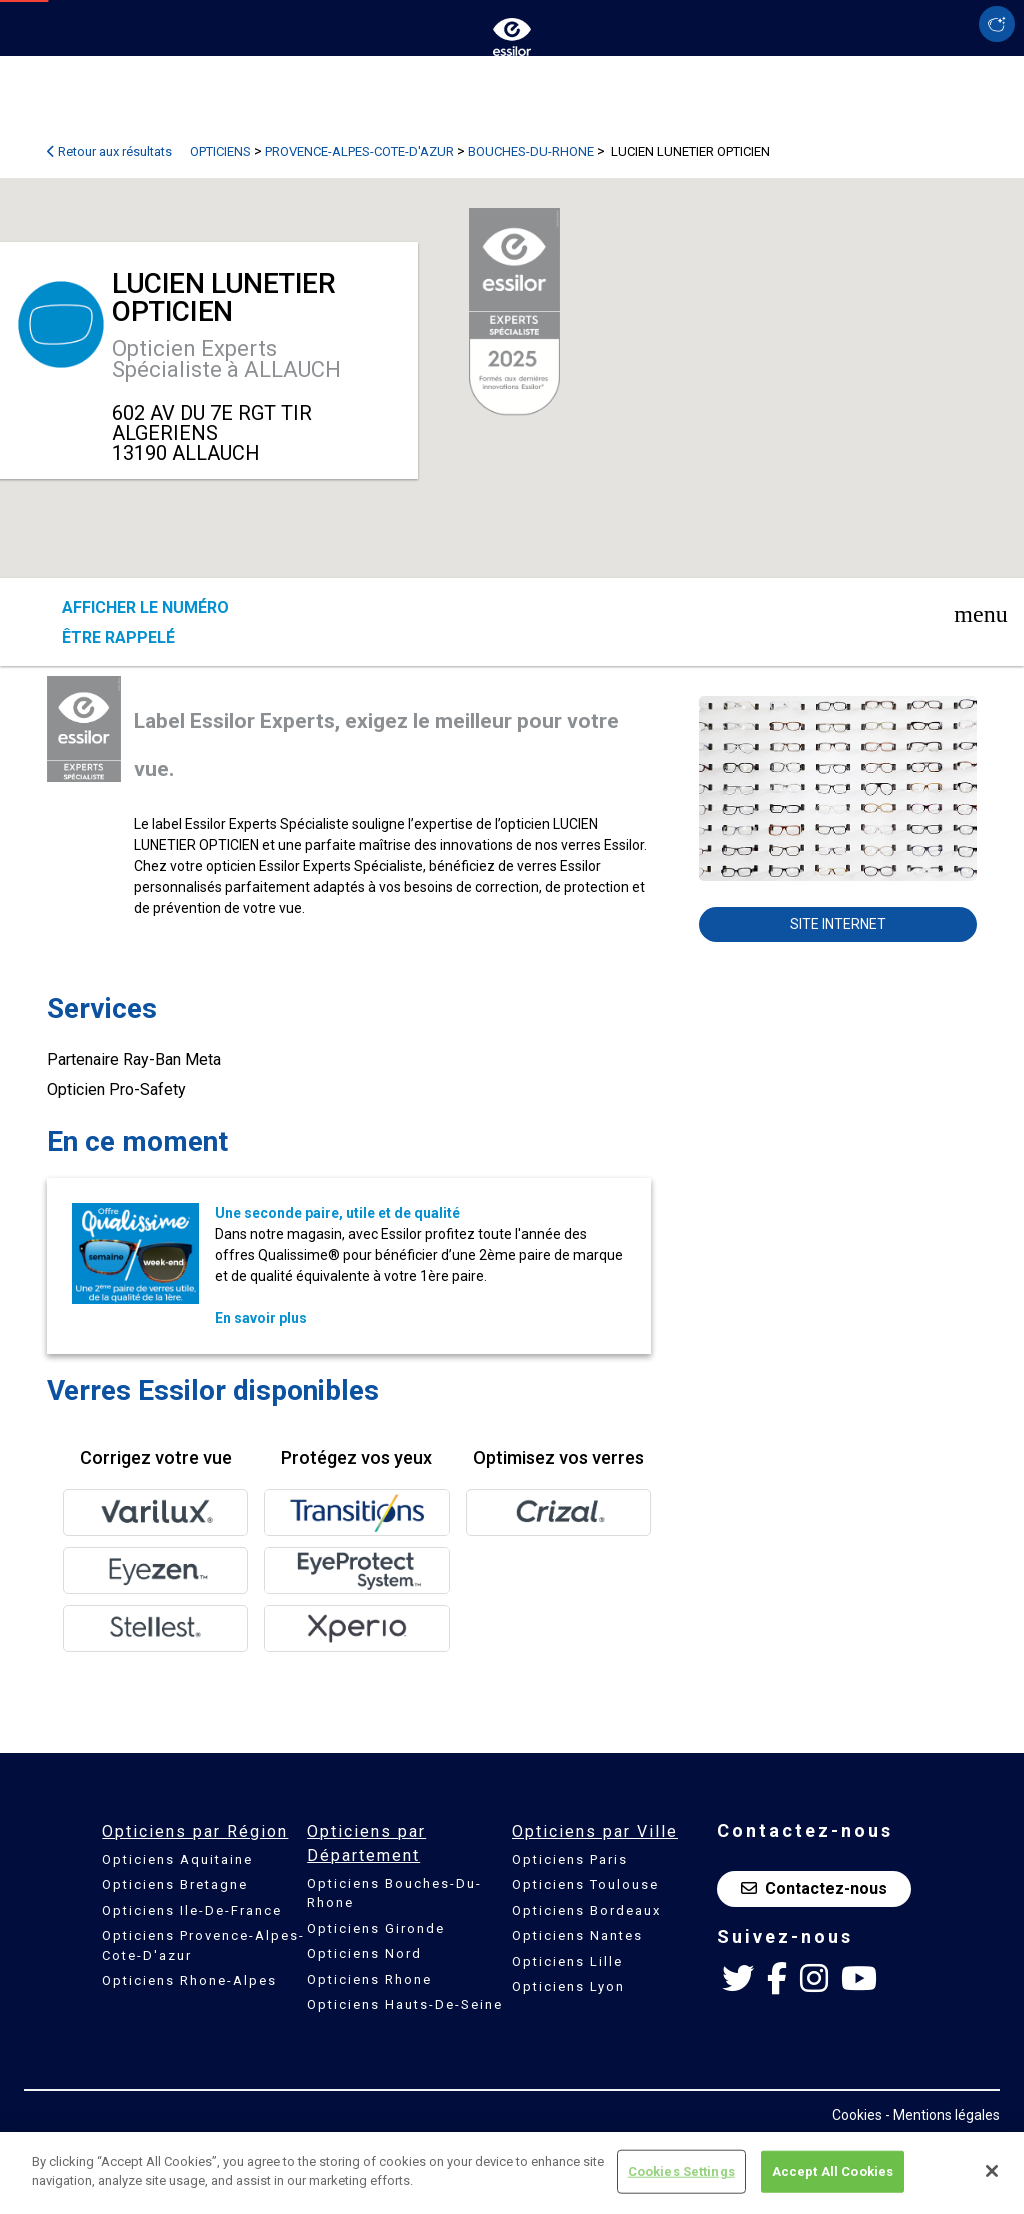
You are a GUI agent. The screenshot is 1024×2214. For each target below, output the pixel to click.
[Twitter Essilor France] (738, 1979)
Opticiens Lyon (568, 1986)
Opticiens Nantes (577, 1935)
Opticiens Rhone (369, 1979)
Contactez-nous (814, 1888)
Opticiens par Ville (595, 1831)
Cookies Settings (681, 2171)
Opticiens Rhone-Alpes (189, 1980)
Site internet (838, 924)
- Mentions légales (942, 2115)
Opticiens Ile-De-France (192, 1910)
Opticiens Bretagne (175, 1884)
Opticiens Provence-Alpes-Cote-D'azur (203, 1945)
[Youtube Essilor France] (859, 1979)
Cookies (857, 2115)
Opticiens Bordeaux (586, 1910)
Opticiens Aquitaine (177, 1859)
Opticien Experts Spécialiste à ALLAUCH (226, 359)
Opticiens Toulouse (585, 1884)
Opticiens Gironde (376, 1928)
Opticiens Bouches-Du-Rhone (394, 1893)
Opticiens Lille (567, 1961)
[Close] (992, 2171)
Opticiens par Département (366, 1843)
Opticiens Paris (570, 1859)
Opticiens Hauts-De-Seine (405, 2004)
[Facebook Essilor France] (777, 1979)
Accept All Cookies (832, 2171)
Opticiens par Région (195, 1831)
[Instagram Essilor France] (814, 1979)
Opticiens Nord (364, 1953)
